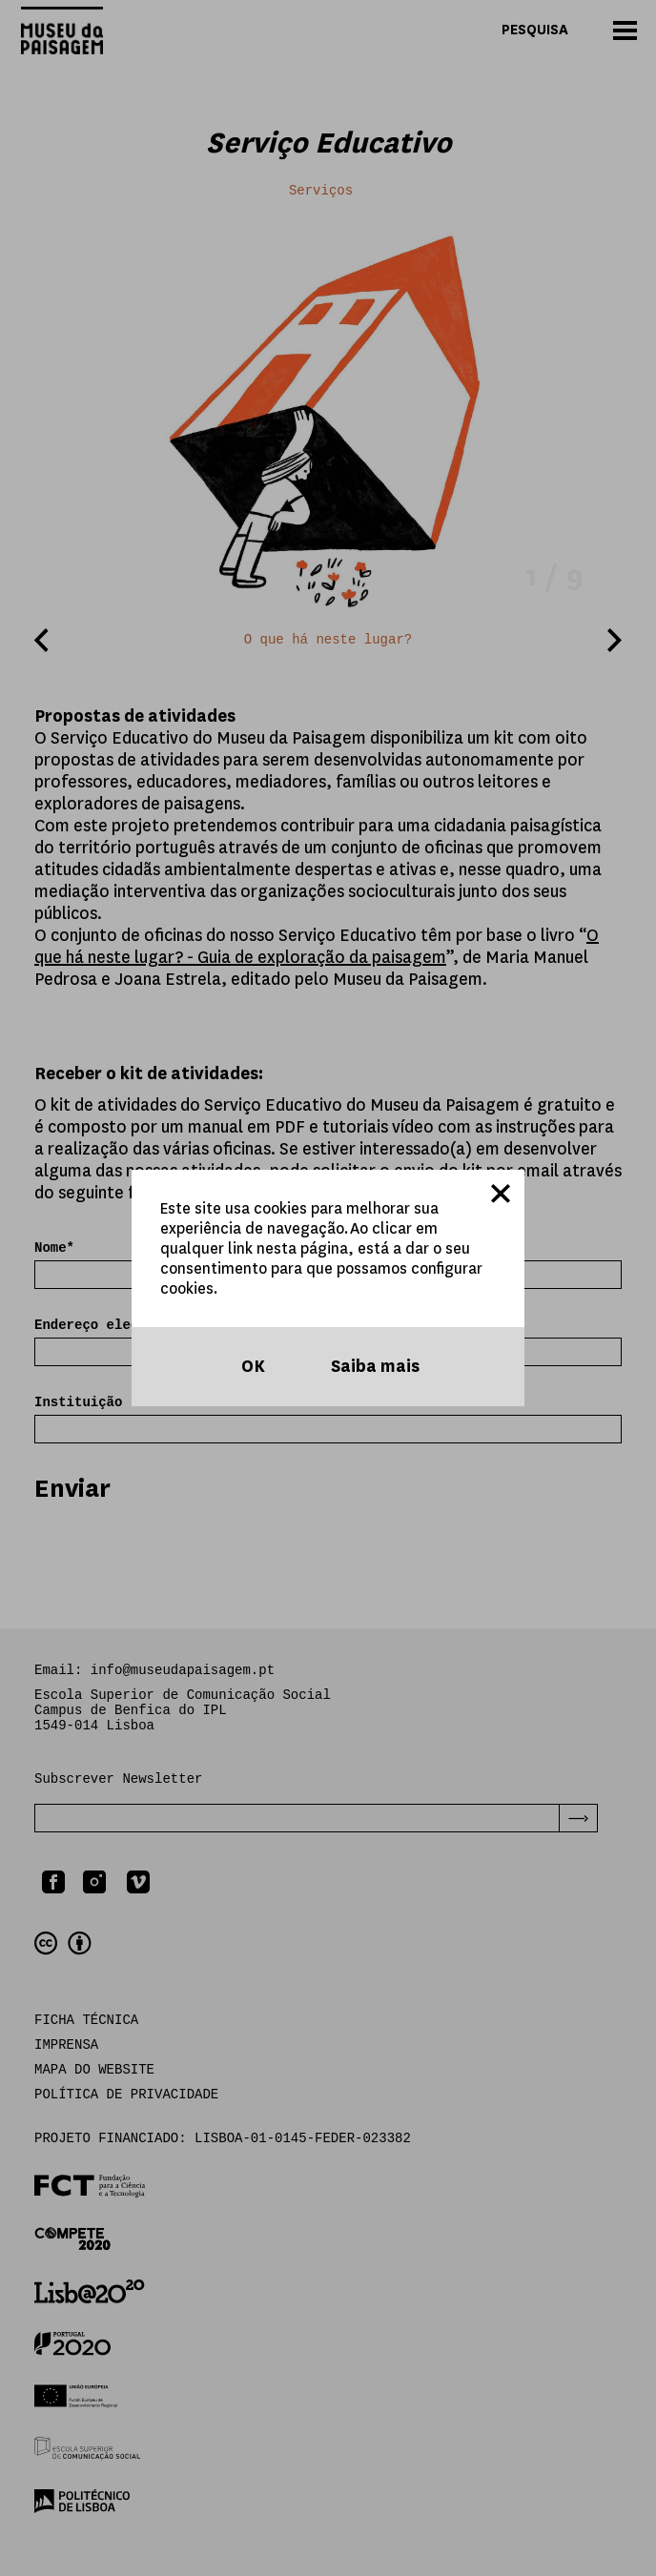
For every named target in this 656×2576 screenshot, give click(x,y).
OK (251, 1367)
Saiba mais (373, 1367)
